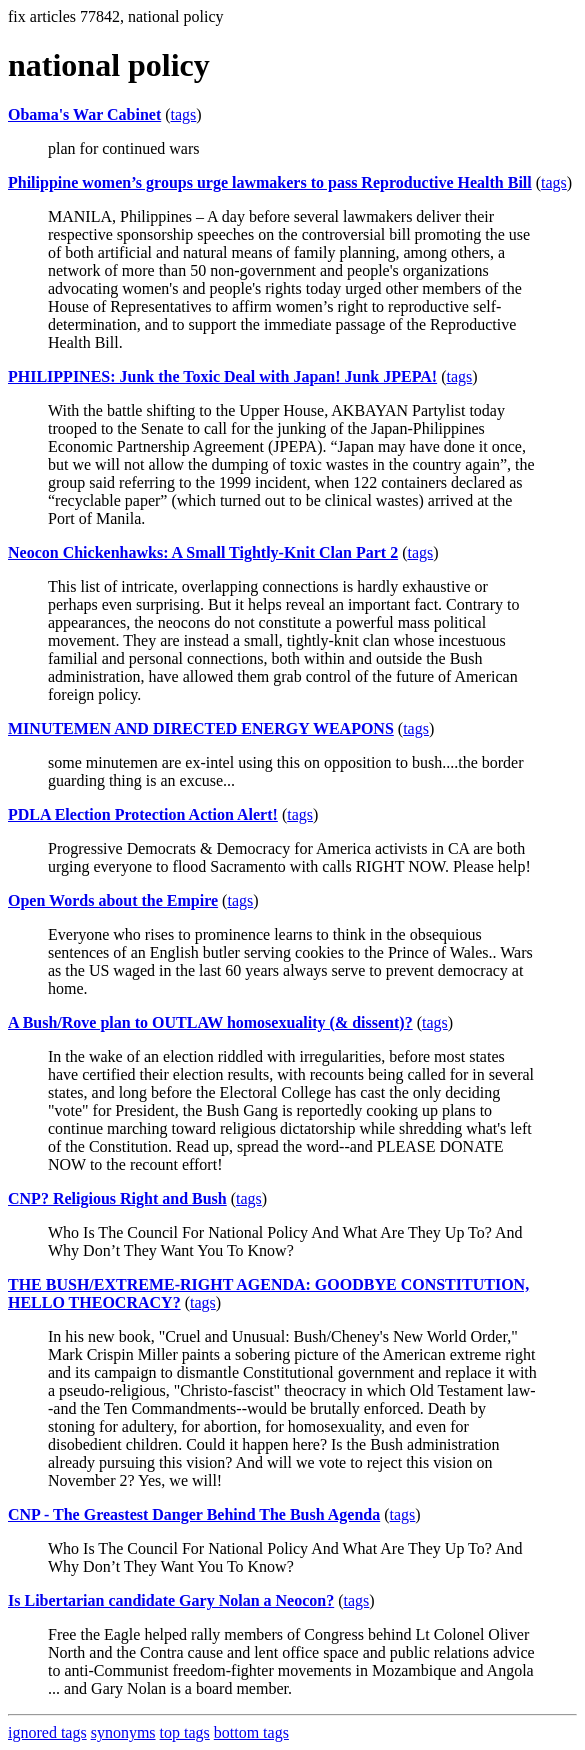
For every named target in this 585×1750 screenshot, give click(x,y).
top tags (185, 1732)
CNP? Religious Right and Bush (117, 1198)
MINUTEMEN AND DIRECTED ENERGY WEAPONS (201, 728)
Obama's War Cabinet (84, 114)
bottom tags (251, 1732)
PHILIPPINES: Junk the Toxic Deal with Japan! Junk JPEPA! (222, 376)
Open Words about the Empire (113, 900)
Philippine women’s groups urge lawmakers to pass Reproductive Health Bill (270, 182)
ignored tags (47, 1732)
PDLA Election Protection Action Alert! (143, 814)
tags (184, 114)
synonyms (123, 1732)
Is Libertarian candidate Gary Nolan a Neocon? (171, 1600)
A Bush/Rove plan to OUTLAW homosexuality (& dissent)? (210, 1022)
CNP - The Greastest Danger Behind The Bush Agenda (194, 1514)
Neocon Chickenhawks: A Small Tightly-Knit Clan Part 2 (203, 552)
